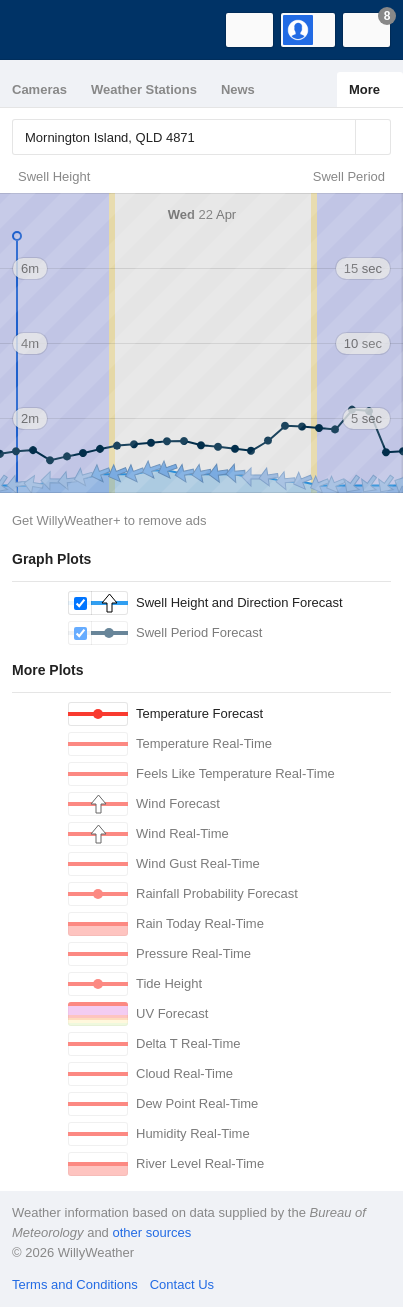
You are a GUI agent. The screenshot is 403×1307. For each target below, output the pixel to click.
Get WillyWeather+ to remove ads (109, 520)
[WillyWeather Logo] (45, 30)
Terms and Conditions (75, 1284)
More (364, 89)
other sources (151, 1232)
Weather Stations (144, 89)
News (238, 89)
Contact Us (182, 1284)
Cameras (39, 89)
